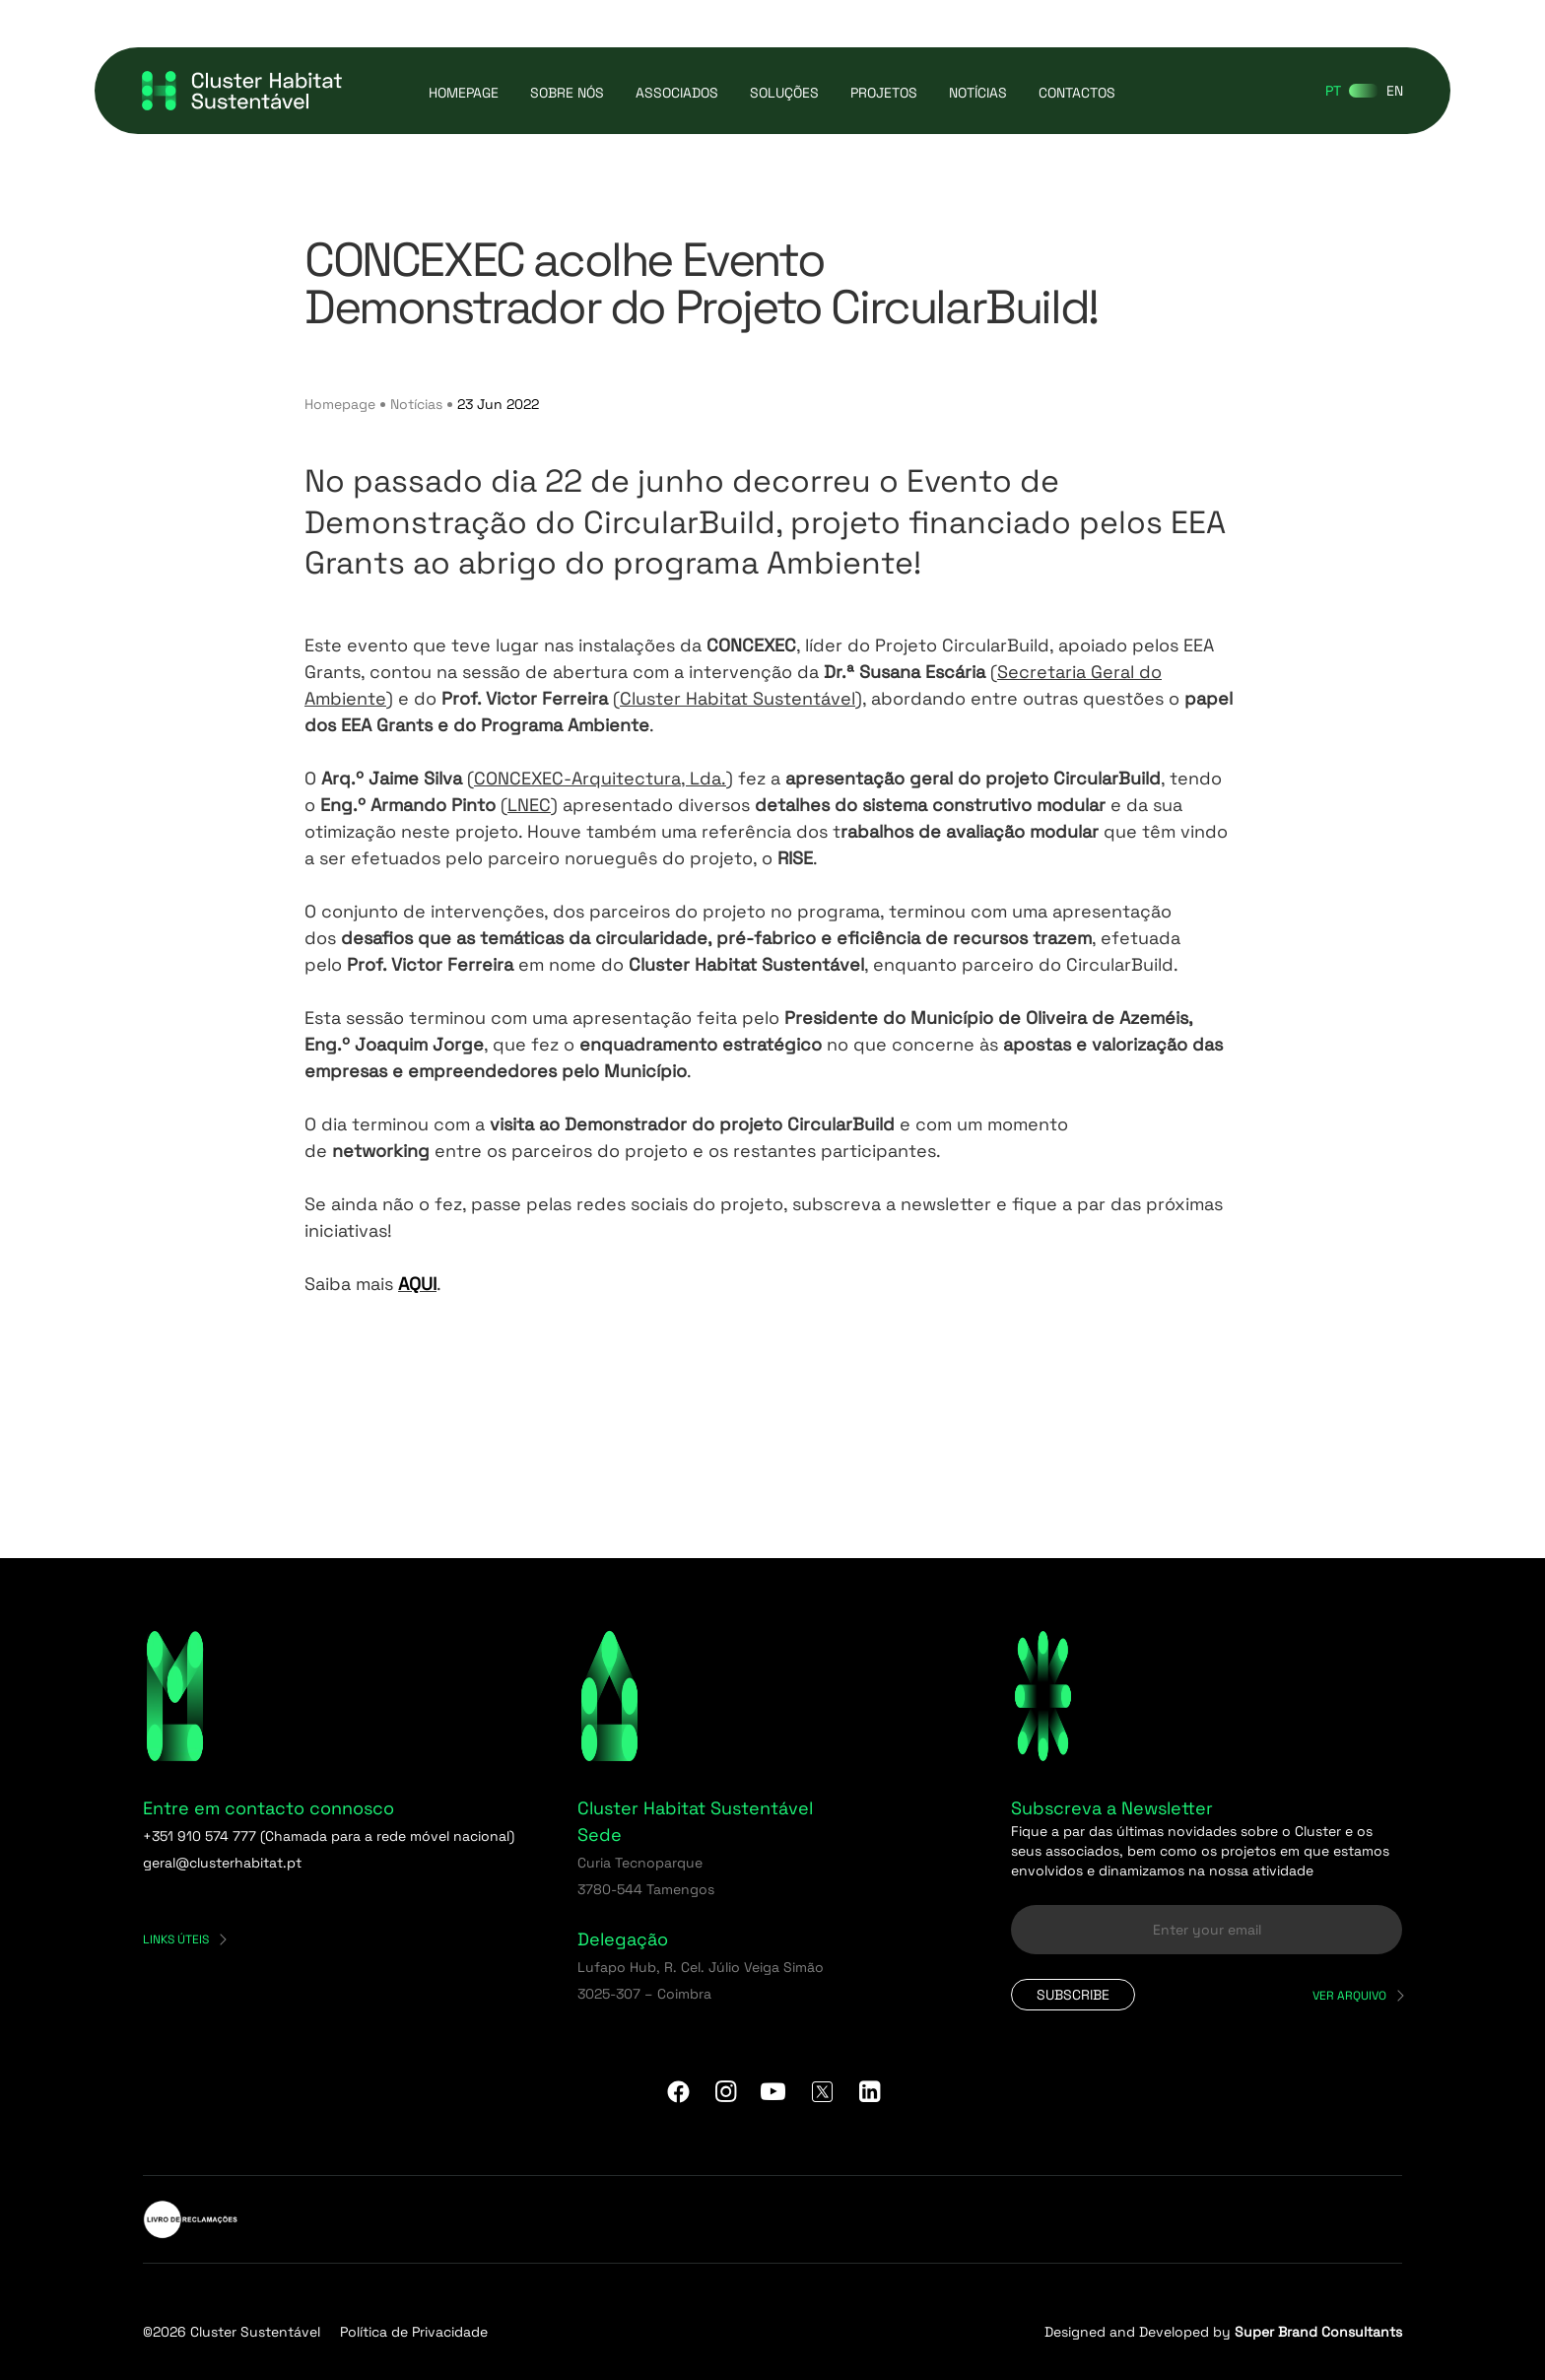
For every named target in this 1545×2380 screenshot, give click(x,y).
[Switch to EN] (1394, 91)
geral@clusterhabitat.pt (222, 1862)
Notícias (978, 93)
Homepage (464, 93)
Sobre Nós (567, 93)
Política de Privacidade (414, 2332)
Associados (677, 93)
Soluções (784, 93)
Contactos (1077, 93)
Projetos (883, 93)
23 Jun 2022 (498, 404)
